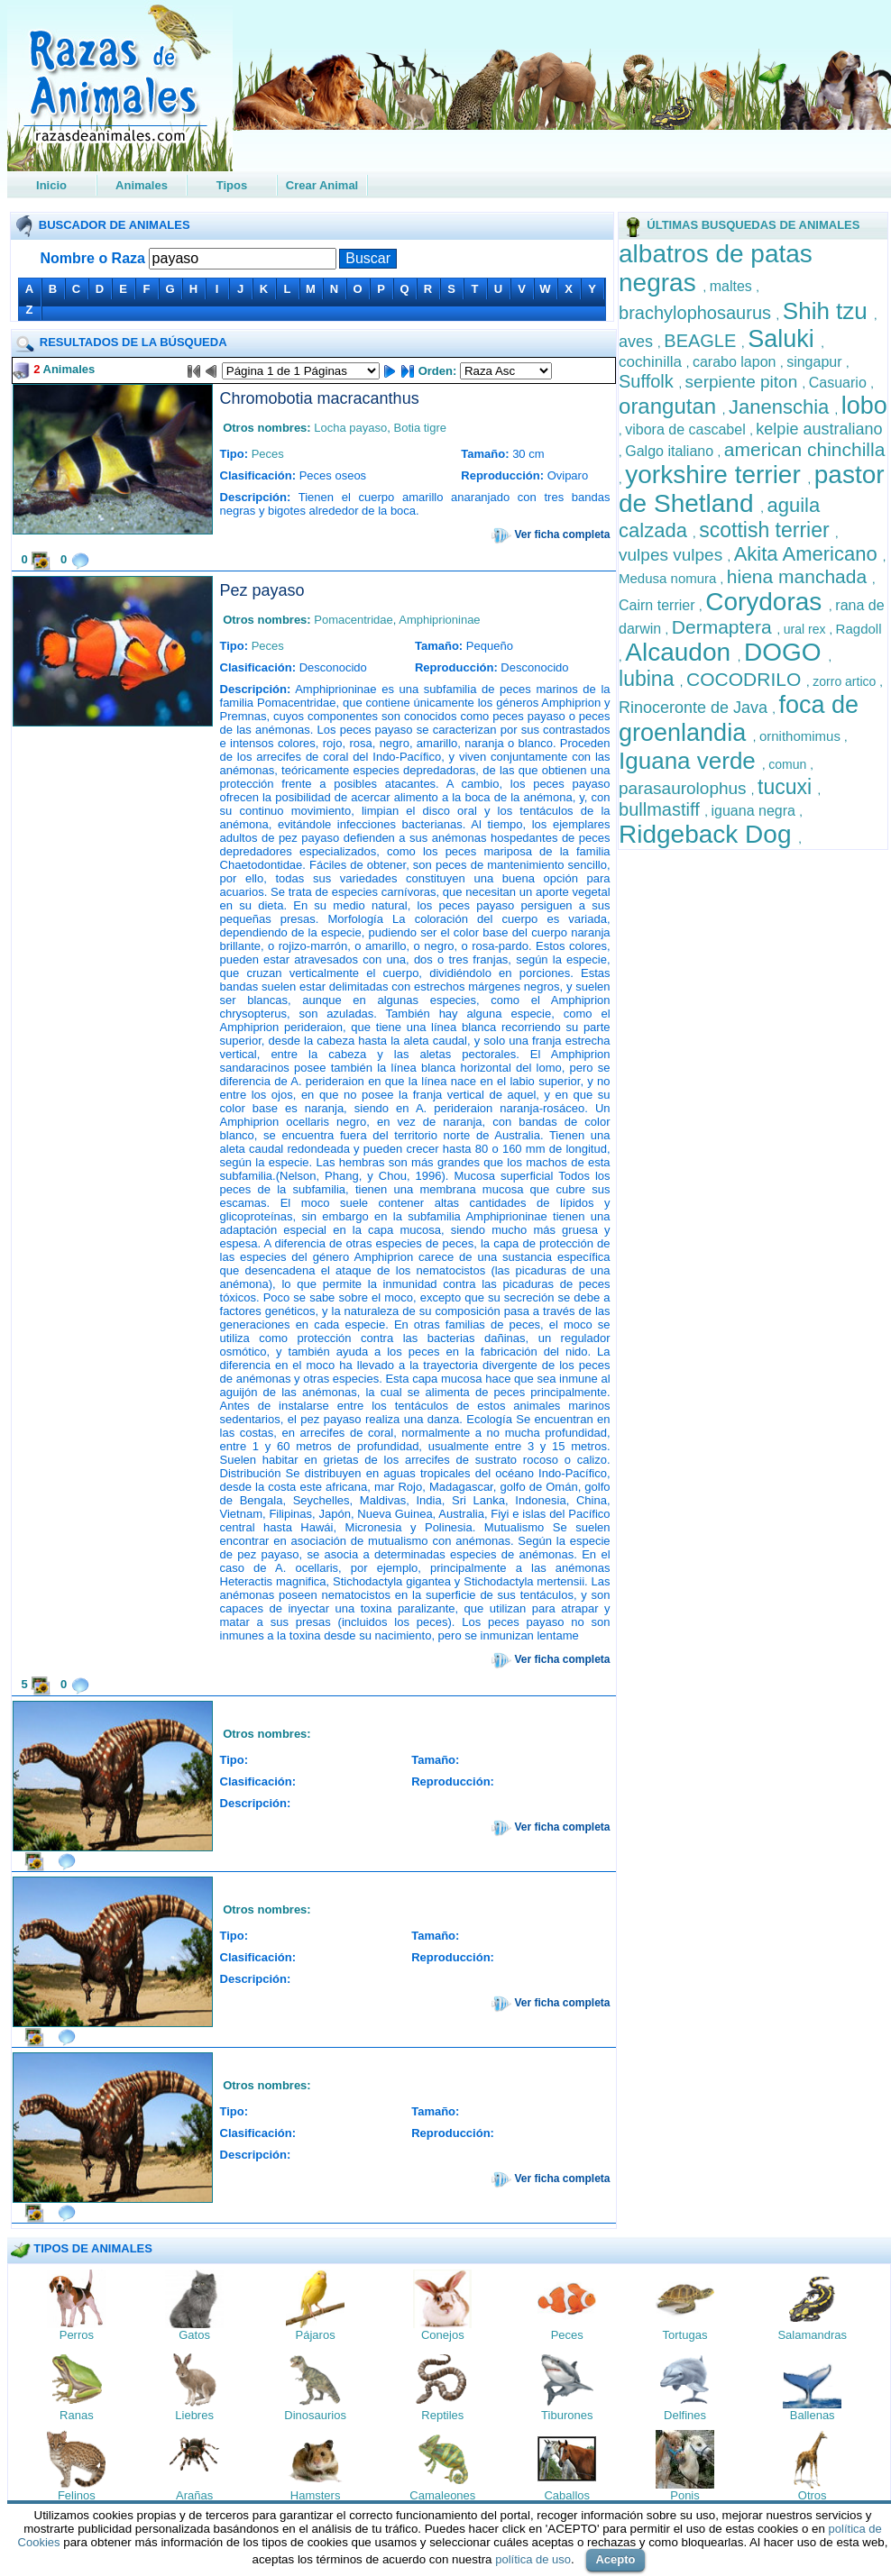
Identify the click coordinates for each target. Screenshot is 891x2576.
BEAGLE (702, 341)
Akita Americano (808, 554)
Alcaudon (681, 652)
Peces (268, 454)
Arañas (194, 2495)
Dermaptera (724, 627)
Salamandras (812, 2335)
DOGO (786, 652)
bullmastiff (661, 809)
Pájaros (315, 2335)
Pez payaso (262, 590)
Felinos (77, 2495)
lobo (864, 405)
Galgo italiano (671, 451)
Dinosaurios (315, 2415)
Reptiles (442, 2415)
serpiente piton (744, 381)
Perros (77, 2335)
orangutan (670, 406)
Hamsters (315, 2495)
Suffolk (648, 381)
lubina (649, 678)
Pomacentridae (353, 619)
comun (789, 764)
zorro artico (846, 681)
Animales (141, 185)
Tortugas (685, 2335)
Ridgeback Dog (708, 834)
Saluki (784, 338)
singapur (816, 362)
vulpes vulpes (673, 554)
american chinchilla (805, 449)
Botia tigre (419, 427)
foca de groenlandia (739, 718)
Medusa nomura (670, 578)
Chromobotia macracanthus (319, 398)
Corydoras (767, 602)
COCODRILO (746, 679)
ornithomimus (801, 736)
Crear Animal (322, 185)
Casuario (839, 382)
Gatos (194, 2335)
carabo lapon (736, 362)
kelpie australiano (819, 429)
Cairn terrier (659, 605)
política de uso (533, 2559)
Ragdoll (859, 628)
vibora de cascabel (687, 429)
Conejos (442, 2335)
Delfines (685, 2415)
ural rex (807, 629)
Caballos (567, 2495)
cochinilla (652, 361)
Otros (812, 2495)
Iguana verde (690, 760)
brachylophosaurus (697, 313)
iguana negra (756, 810)
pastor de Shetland (752, 489)
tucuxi (787, 787)
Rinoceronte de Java (695, 708)
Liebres (194, 2415)
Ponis (685, 2495)
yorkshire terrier (716, 475)
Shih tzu (828, 310)
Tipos (231, 185)
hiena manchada (799, 576)
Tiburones (566, 2415)
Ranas (77, 2415)
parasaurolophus (685, 788)
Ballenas (812, 2415)
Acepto (615, 2559)
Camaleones (442, 2495)
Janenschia (781, 407)
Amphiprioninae (439, 619)
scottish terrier (767, 530)
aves (638, 342)
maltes (733, 286)
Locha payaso (350, 427)
